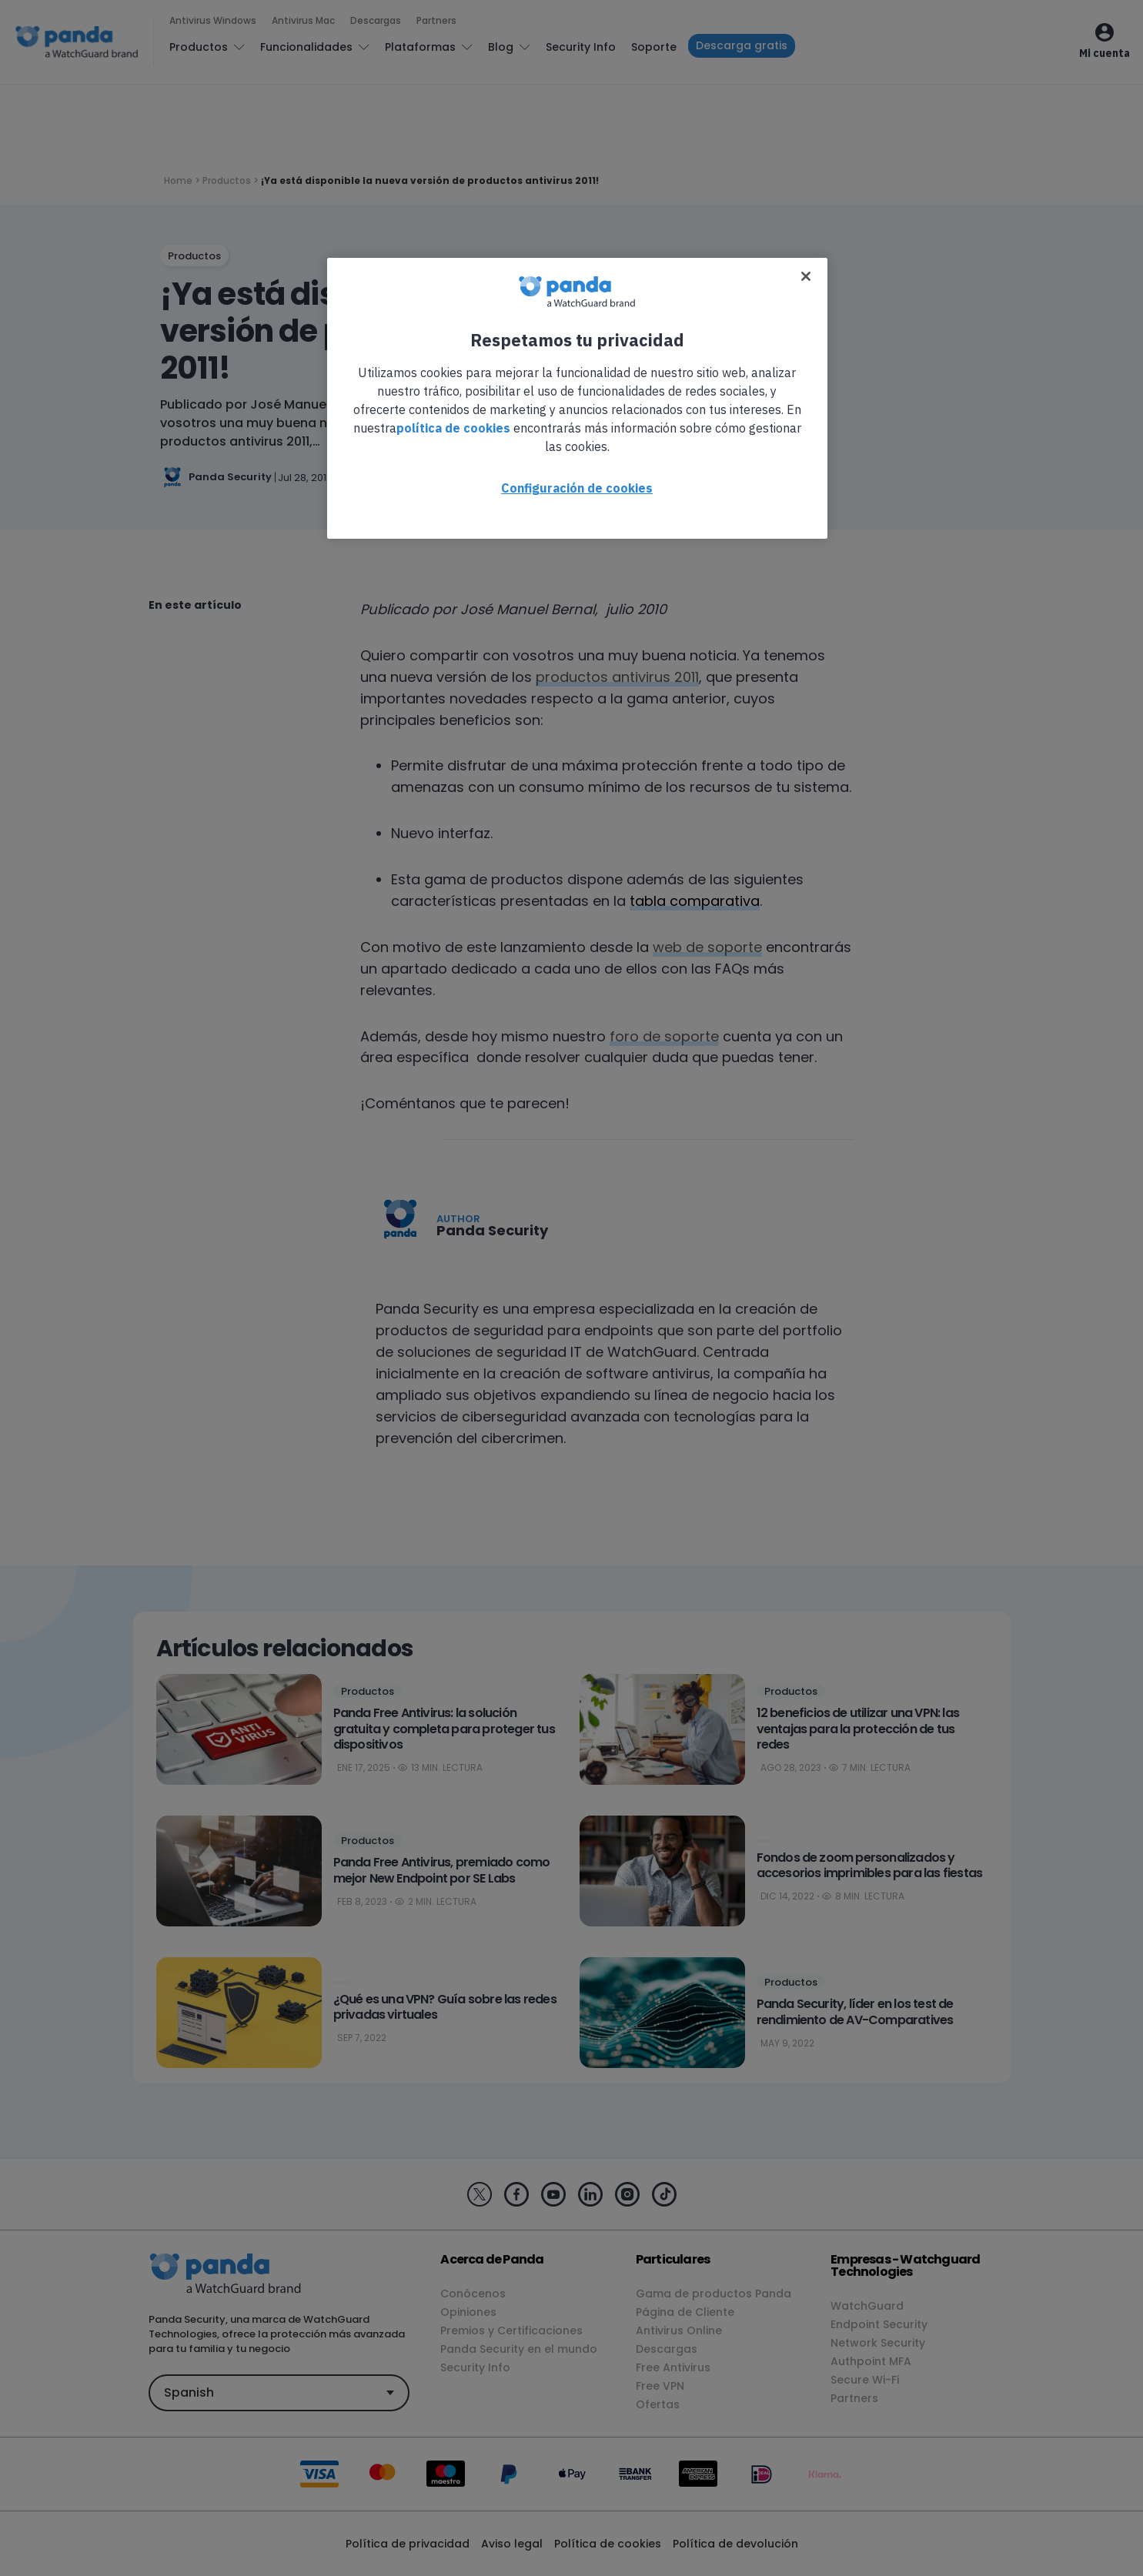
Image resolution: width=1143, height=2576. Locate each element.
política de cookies (453, 428)
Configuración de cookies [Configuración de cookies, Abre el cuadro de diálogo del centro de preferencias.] (577, 488)
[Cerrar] (806, 276)
